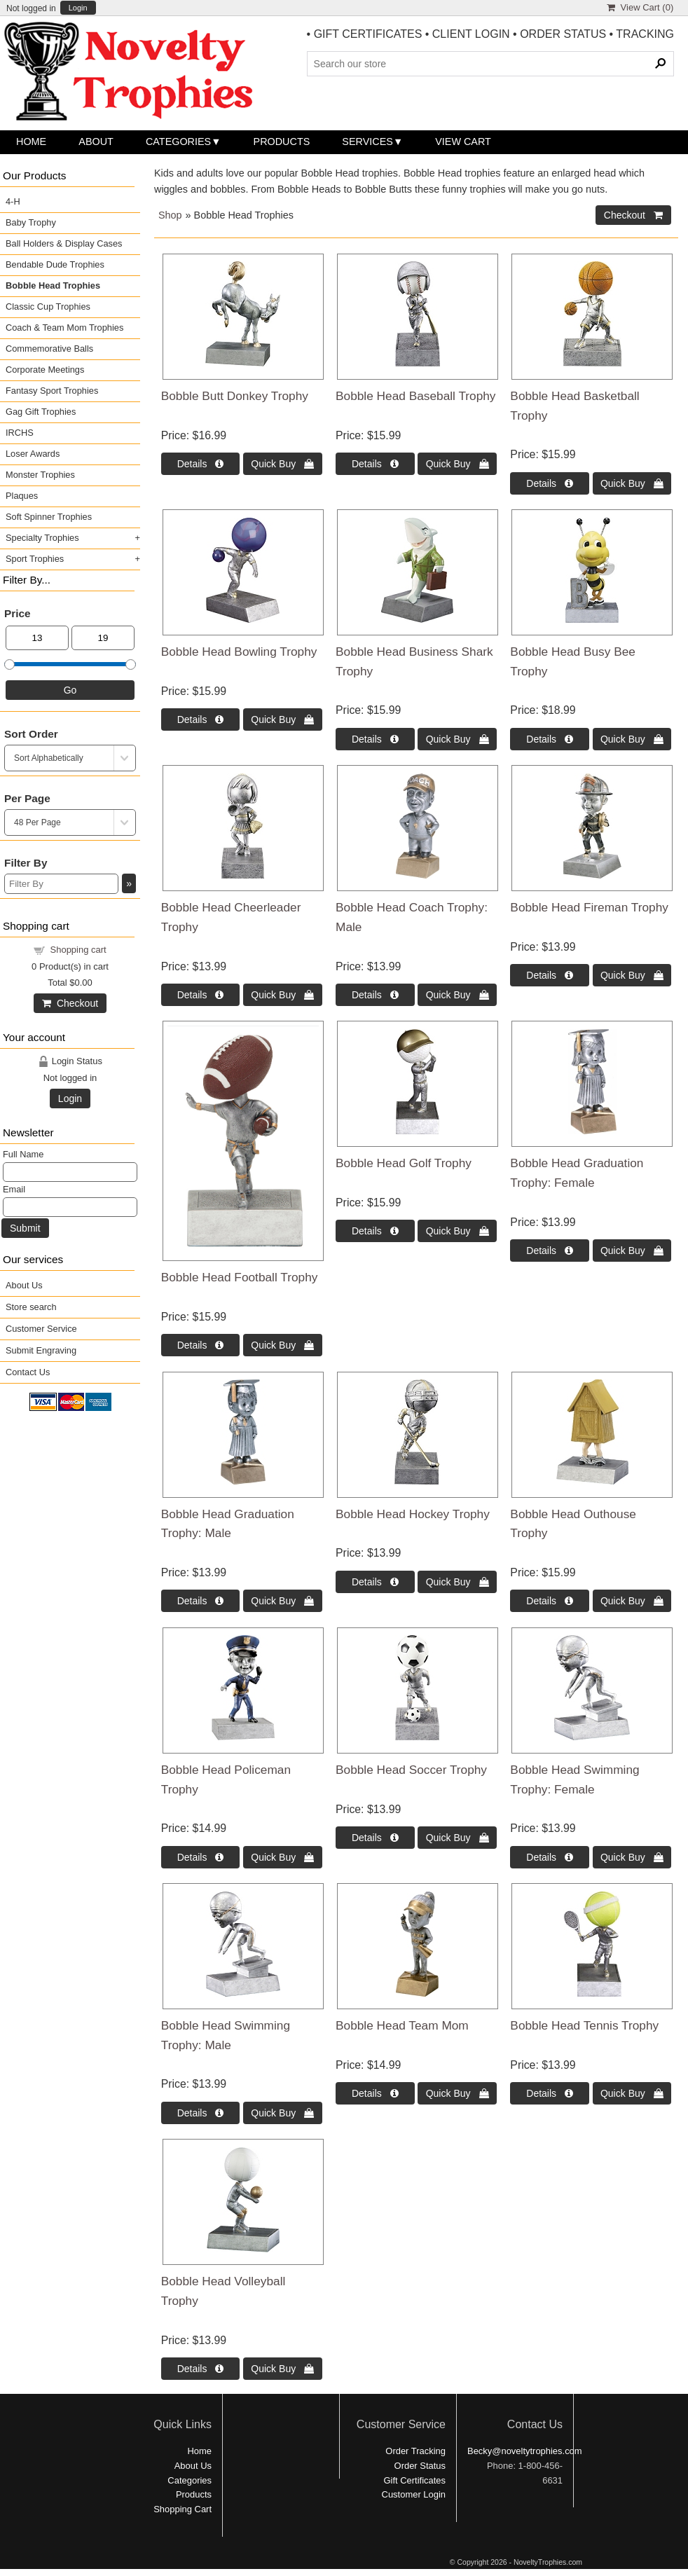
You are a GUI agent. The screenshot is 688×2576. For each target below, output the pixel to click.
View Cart (463, 141)
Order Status (420, 2465)
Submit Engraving (41, 1350)
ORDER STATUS (563, 34)
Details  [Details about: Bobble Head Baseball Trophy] (375, 464)
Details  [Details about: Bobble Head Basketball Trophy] (549, 483)
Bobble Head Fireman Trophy (589, 907)
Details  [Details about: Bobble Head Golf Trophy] (375, 1231)
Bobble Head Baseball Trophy (415, 396)
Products (282, 141)
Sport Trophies (35, 558)
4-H (13, 201)
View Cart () (640, 7)
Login (78, 8)
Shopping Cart (182, 2509)
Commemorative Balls (49, 348)
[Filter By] (61, 884)
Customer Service (41, 1328)
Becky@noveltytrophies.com (524, 2451)
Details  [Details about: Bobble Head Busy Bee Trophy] (549, 739)
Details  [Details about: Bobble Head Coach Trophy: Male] (375, 995)
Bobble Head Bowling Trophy (239, 652)
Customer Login (414, 2494)
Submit (25, 1228)
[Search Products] (490, 64)
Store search (31, 1307)
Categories (178, 141)
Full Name (23, 1154)
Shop (170, 215)
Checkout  (633, 215)
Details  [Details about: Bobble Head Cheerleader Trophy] (200, 995)
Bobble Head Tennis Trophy (584, 2025)
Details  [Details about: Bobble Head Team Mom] (375, 2093)
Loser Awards (33, 453)
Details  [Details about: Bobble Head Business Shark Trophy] (375, 739)
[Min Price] (37, 638)
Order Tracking (415, 2451)
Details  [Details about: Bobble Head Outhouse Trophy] (549, 1601)
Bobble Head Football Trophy (239, 1277)
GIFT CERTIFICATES (368, 34)
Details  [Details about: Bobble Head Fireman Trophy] (549, 975)
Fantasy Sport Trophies (52, 390)
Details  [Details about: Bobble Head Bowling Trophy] (200, 719)
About (95, 141)
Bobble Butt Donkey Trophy (234, 396)
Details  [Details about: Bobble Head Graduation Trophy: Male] (200, 1601)
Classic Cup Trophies (48, 306)
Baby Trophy (31, 222)
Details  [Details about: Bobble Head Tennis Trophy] (549, 2093)
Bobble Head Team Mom (402, 2025)
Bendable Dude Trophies (55, 264)
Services (367, 141)
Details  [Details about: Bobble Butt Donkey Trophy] (200, 464)
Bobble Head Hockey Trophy (413, 1514)
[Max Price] (103, 638)
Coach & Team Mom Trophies (64, 327)
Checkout (70, 1003)
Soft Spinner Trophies (49, 516)
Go (70, 690)
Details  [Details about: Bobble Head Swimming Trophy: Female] (549, 1857)
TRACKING (645, 34)
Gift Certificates (414, 2480)
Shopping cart (78, 949)
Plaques (22, 495)
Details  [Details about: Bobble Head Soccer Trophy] (375, 1838)
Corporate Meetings (45, 369)
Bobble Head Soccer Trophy (411, 1770)
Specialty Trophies (42, 537)
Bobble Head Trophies (53, 285)
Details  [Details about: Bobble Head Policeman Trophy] (200, 1857)
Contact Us (28, 1372)
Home (31, 141)
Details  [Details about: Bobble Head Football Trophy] (200, 1345)
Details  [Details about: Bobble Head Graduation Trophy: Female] (549, 1250)
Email (14, 1189)
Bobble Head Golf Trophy (404, 1163)
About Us (24, 1285)
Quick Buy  (282, 464)
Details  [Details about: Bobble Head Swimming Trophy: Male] (200, 2113)
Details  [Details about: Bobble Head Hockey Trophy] (375, 1582)
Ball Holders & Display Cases (64, 243)
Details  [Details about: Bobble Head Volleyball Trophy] (200, 2369)
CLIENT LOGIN (471, 34)
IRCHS (20, 432)
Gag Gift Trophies (41, 411)
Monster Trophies (40, 474)
